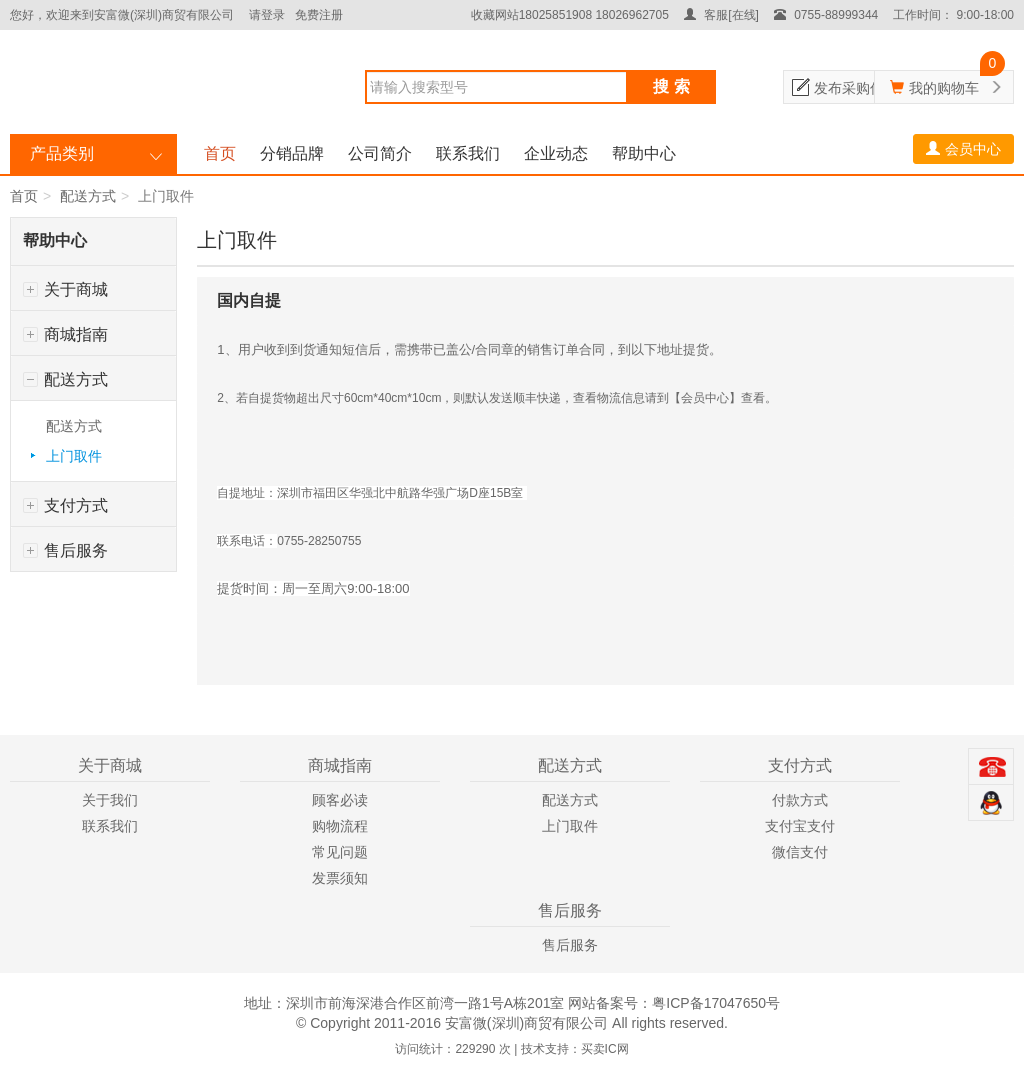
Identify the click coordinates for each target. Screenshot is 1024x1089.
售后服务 (65, 550)
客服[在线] (721, 15)
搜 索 (671, 86)
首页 (220, 153)
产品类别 (62, 153)
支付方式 (65, 505)
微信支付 (800, 852)
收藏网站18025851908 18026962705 (570, 15)
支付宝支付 (800, 826)
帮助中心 (644, 153)
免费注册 (319, 15)
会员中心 (963, 149)
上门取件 (74, 456)
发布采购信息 (856, 88)
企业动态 (556, 153)
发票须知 (340, 878)
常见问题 (340, 852)
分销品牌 (292, 153)
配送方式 (88, 196)
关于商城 (65, 289)
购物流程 (340, 826)
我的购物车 (944, 88)
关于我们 (110, 800)
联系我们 (468, 153)
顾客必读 (340, 800)
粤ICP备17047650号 (716, 1003)
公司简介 (380, 153)
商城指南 (65, 334)
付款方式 (800, 800)
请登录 (267, 15)
